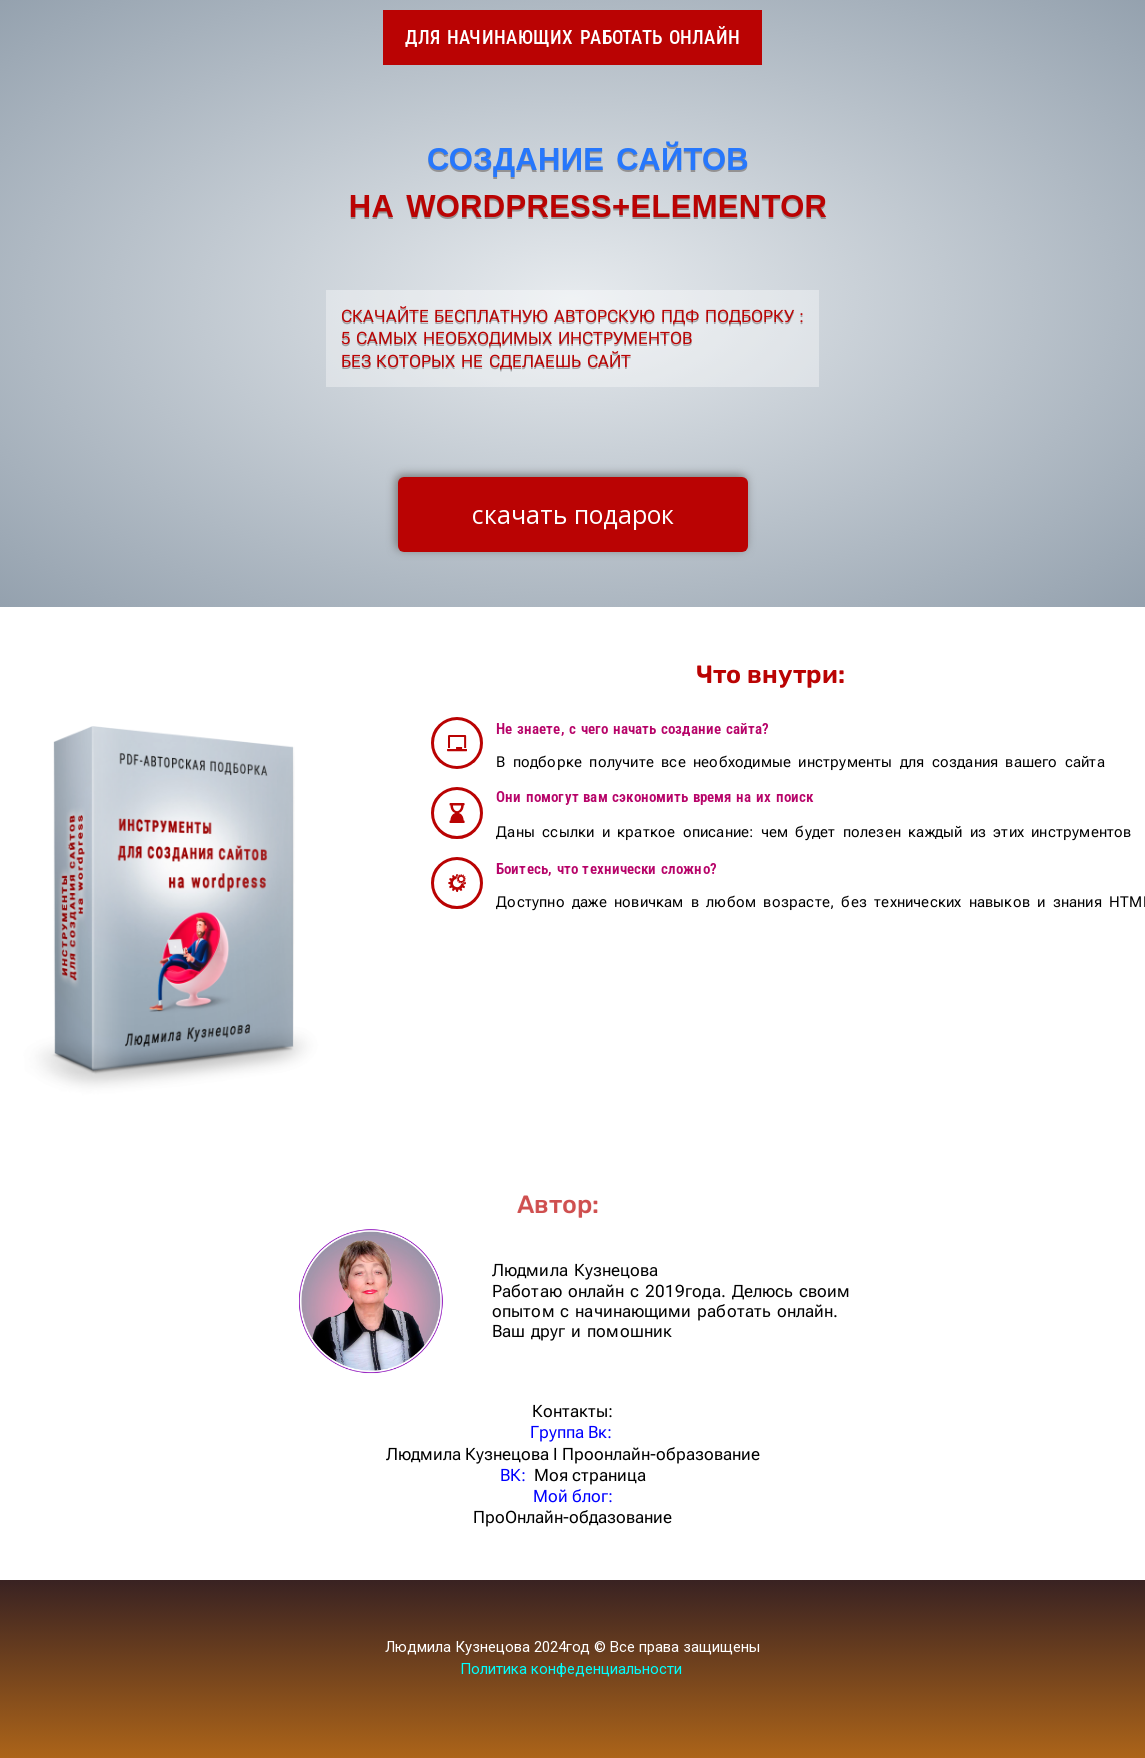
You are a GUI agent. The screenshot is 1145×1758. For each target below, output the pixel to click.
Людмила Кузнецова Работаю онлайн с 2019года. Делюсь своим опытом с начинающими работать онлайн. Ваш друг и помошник (671, 1300)
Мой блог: (573, 1496)
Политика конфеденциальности (571, 1669)
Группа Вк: (573, 1432)
